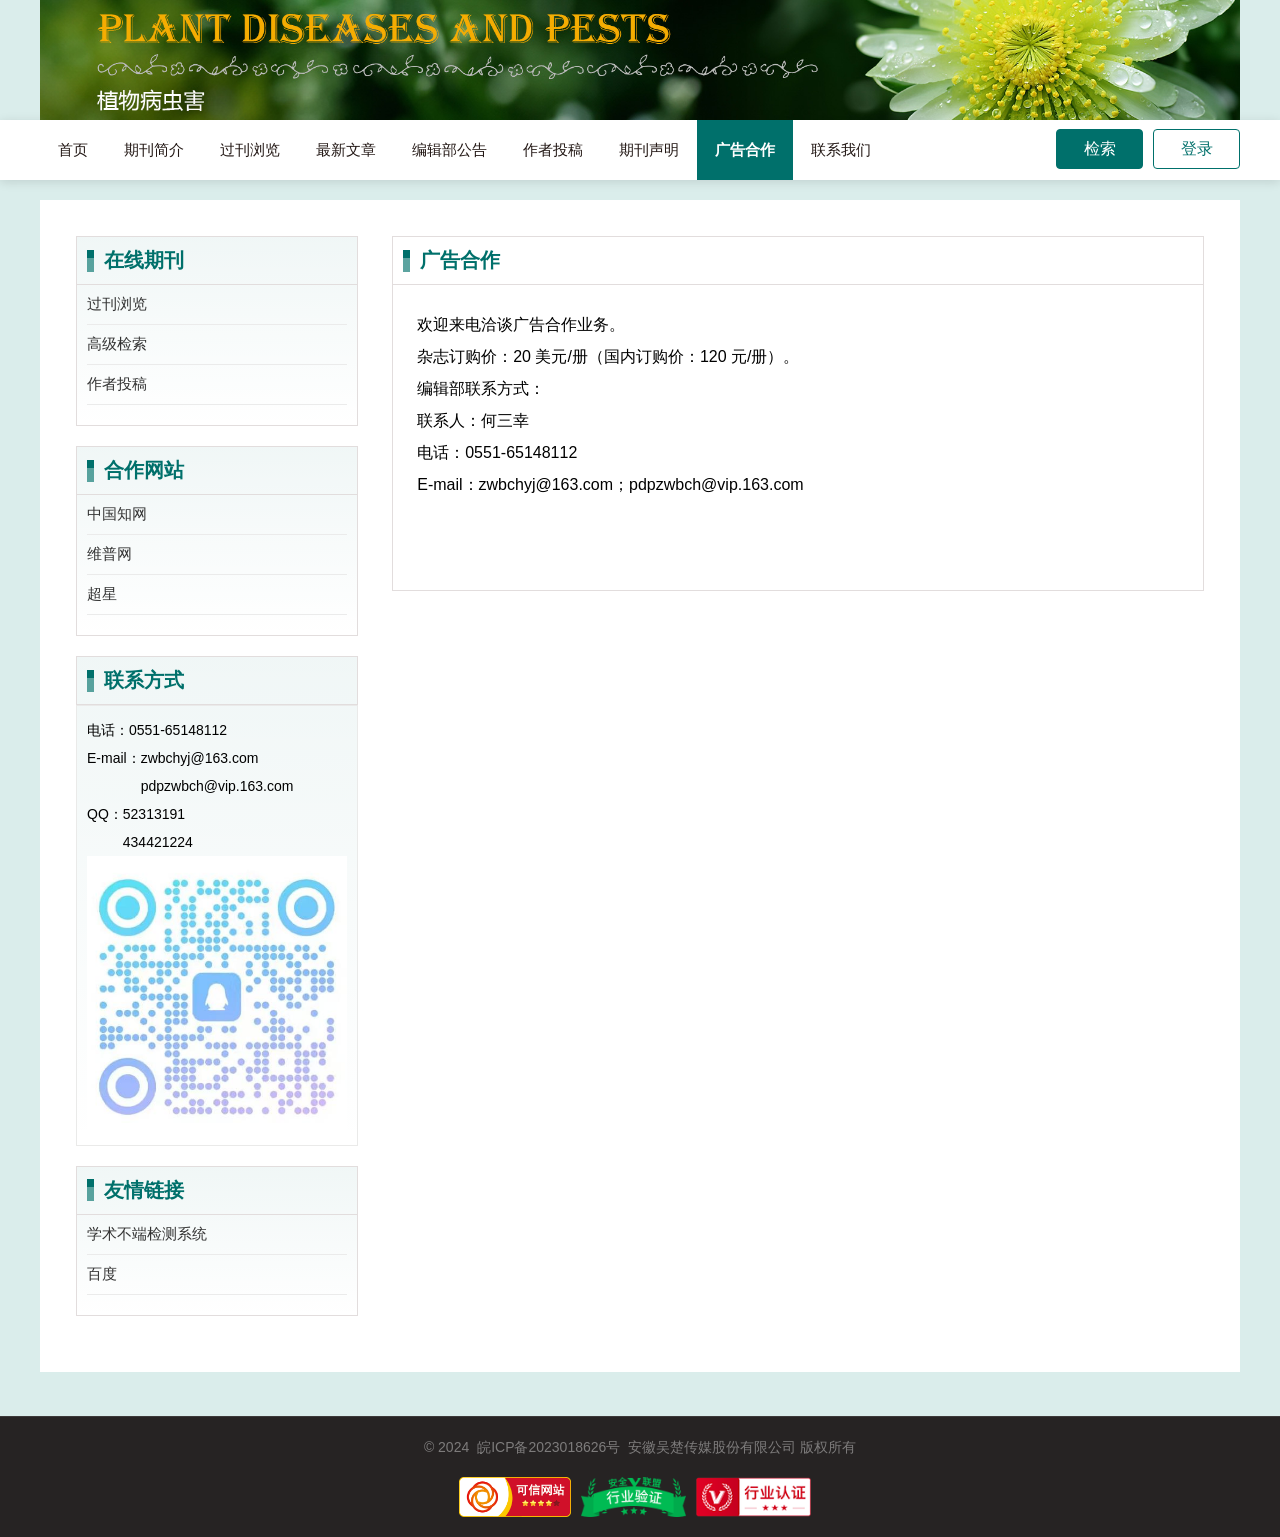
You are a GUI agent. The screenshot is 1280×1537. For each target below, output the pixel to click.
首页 (73, 149)
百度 (102, 1273)
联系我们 (841, 149)
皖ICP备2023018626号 (548, 1447)
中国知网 (117, 513)
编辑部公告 (449, 149)
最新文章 (346, 149)
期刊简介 (154, 149)
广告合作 (745, 149)
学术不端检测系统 (147, 1233)
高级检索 (117, 343)
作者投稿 (553, 149)
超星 (102, 593)
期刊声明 (649, 149)
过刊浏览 (250, 149)
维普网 (109, 553)
